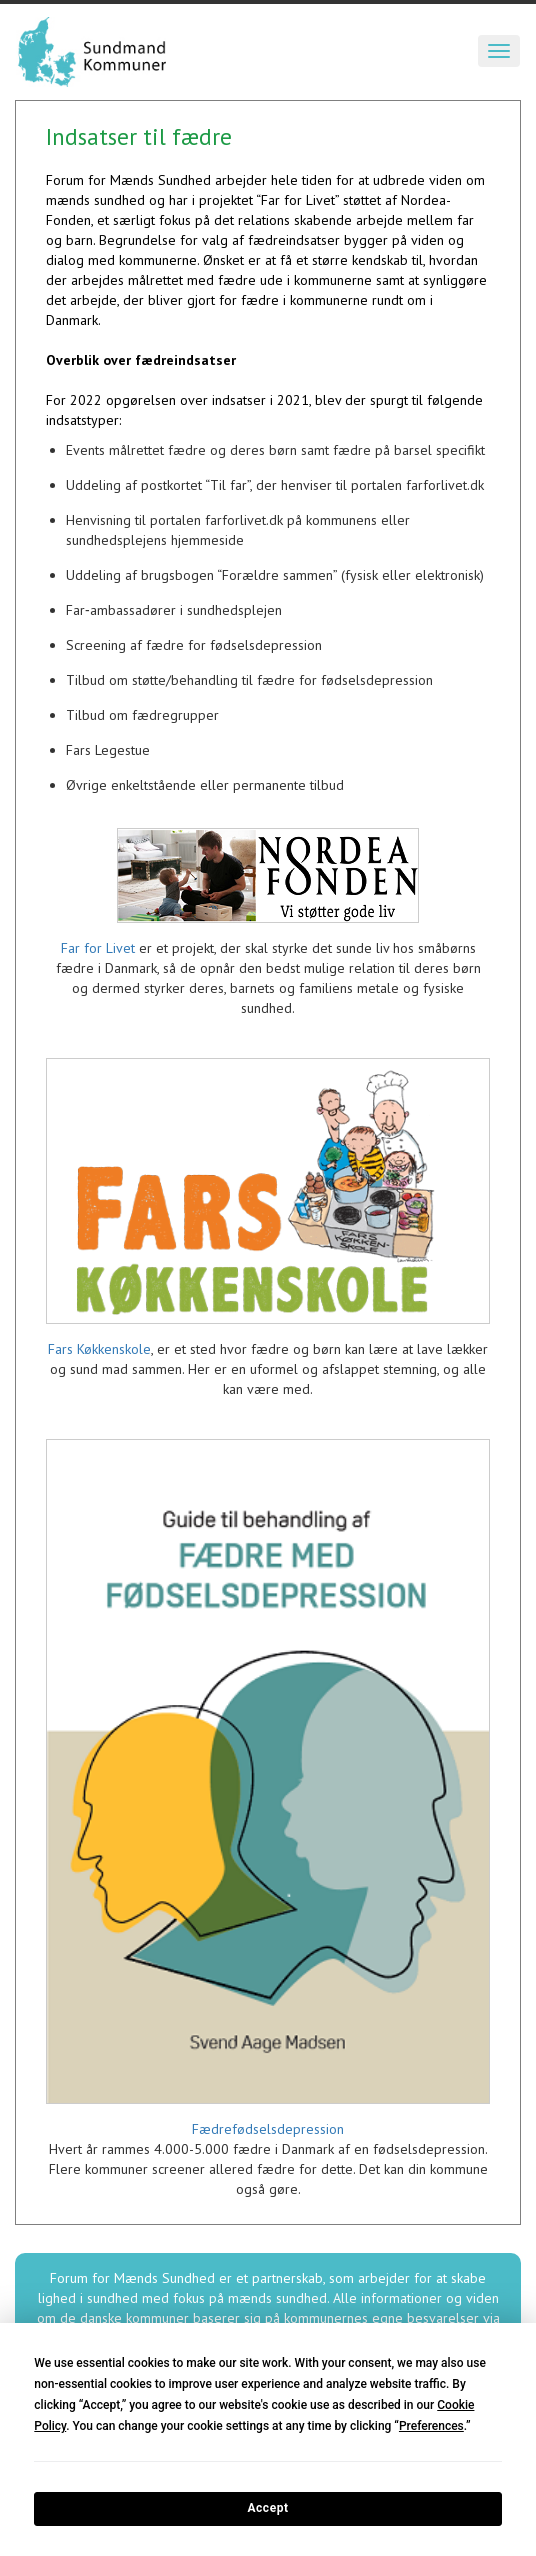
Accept (267, 2508)
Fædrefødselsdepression (268, 2129)
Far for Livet (98, 948)
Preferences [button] (431, 2426)
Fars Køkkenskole (99, 1349)
